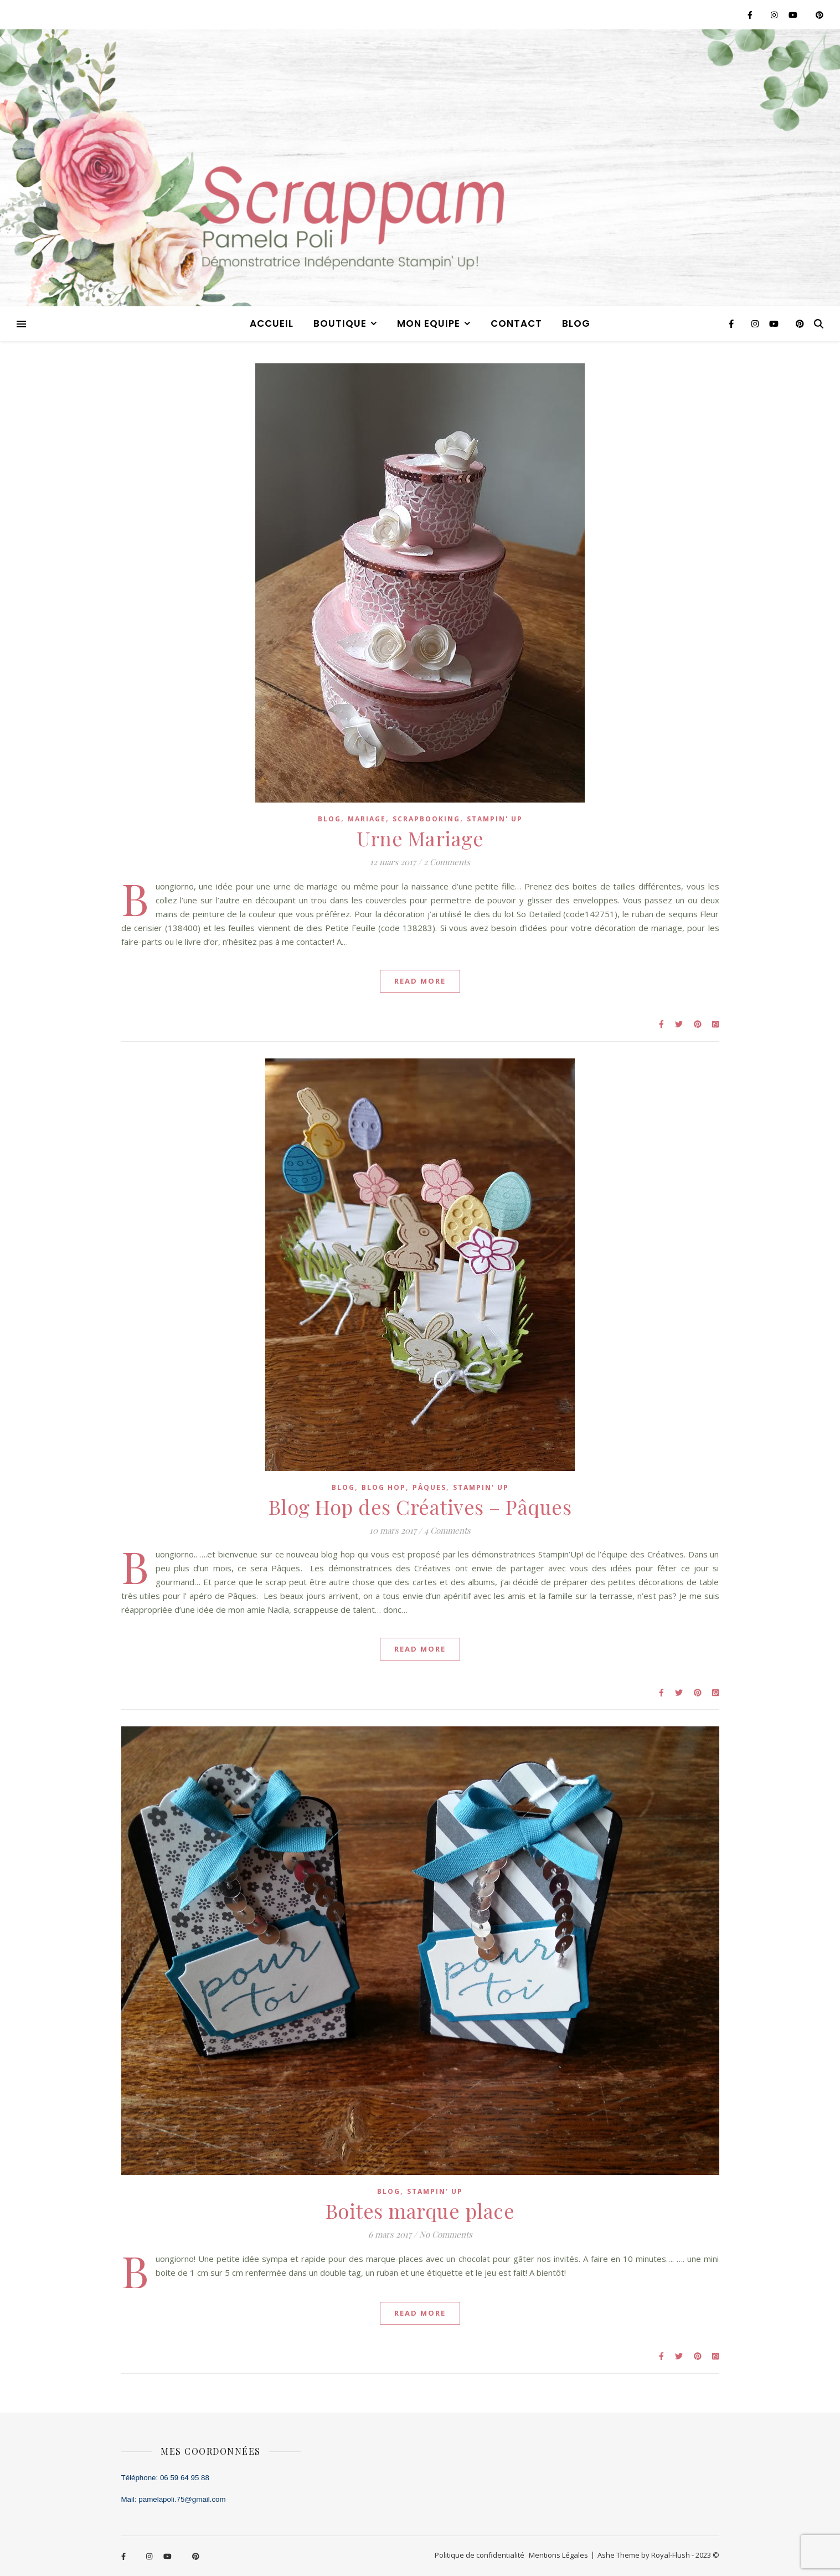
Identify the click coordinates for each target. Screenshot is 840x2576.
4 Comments (447, 1530)
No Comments (445, 2234)
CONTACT (516, 323)
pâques (429, 1487)
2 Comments (447, 861)
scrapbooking (426, 819)
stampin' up (495, 819)
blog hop (384, 1487)
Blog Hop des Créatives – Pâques (420, 1506)
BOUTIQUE (340, 323)
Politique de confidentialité (479, 2555)
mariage (367, 819)
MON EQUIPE (428, 323)
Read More (420, 981)
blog (576, 323)
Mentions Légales (558, 2555)
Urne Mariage (420, 838)
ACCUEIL (271, 323)
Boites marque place (420, 2210)
